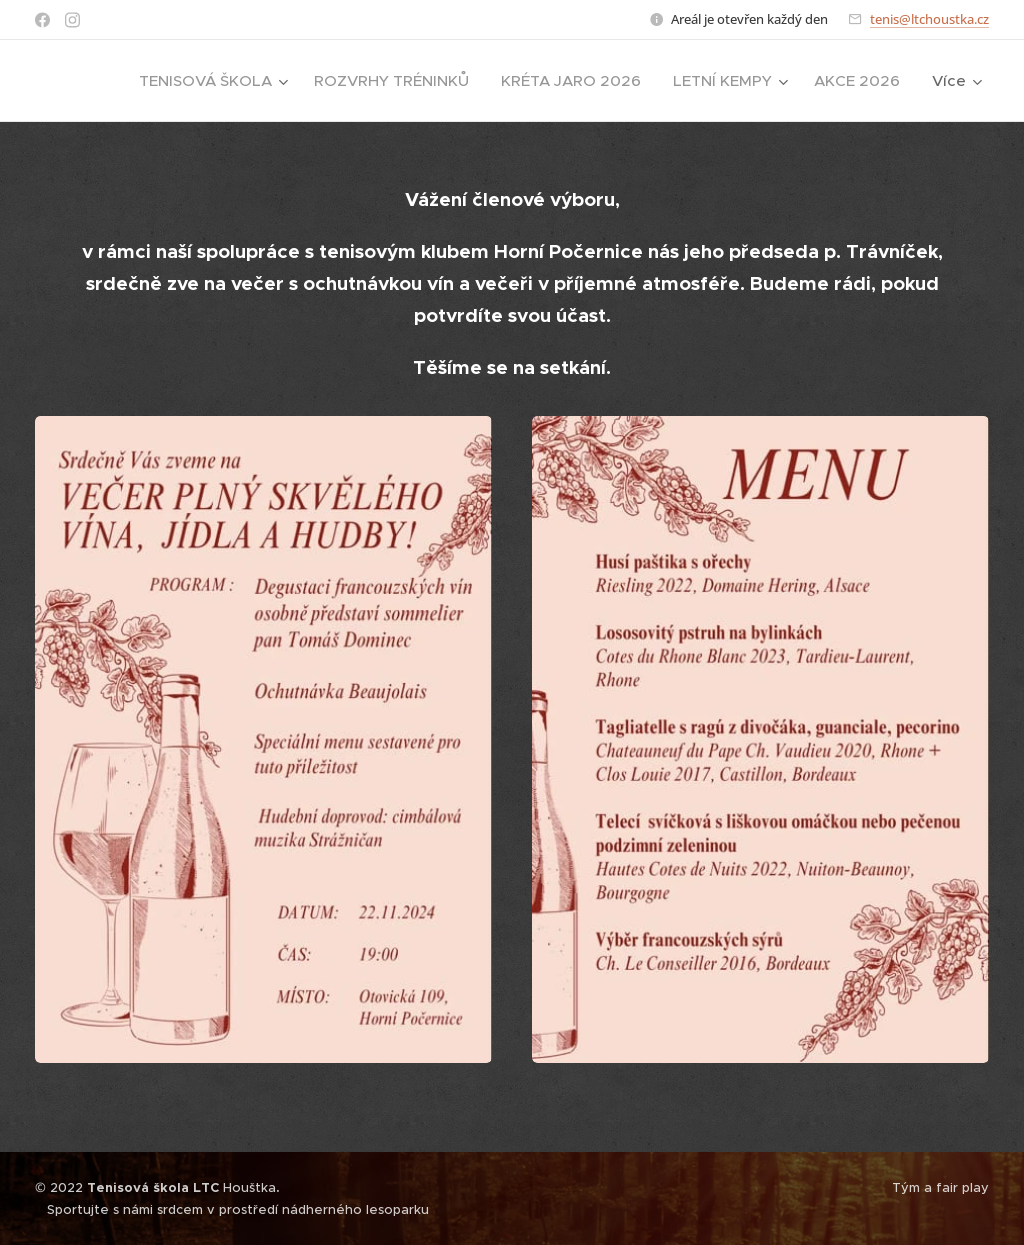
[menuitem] (216, 81)
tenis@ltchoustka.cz (929, 19)
